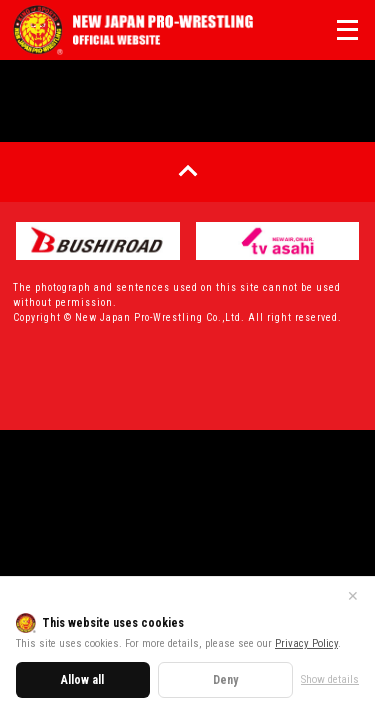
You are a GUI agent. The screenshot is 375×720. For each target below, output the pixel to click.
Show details (330, 679)
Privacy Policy (306, 643)
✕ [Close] (353, 596)
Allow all (82, 680)
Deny (225, 680)
